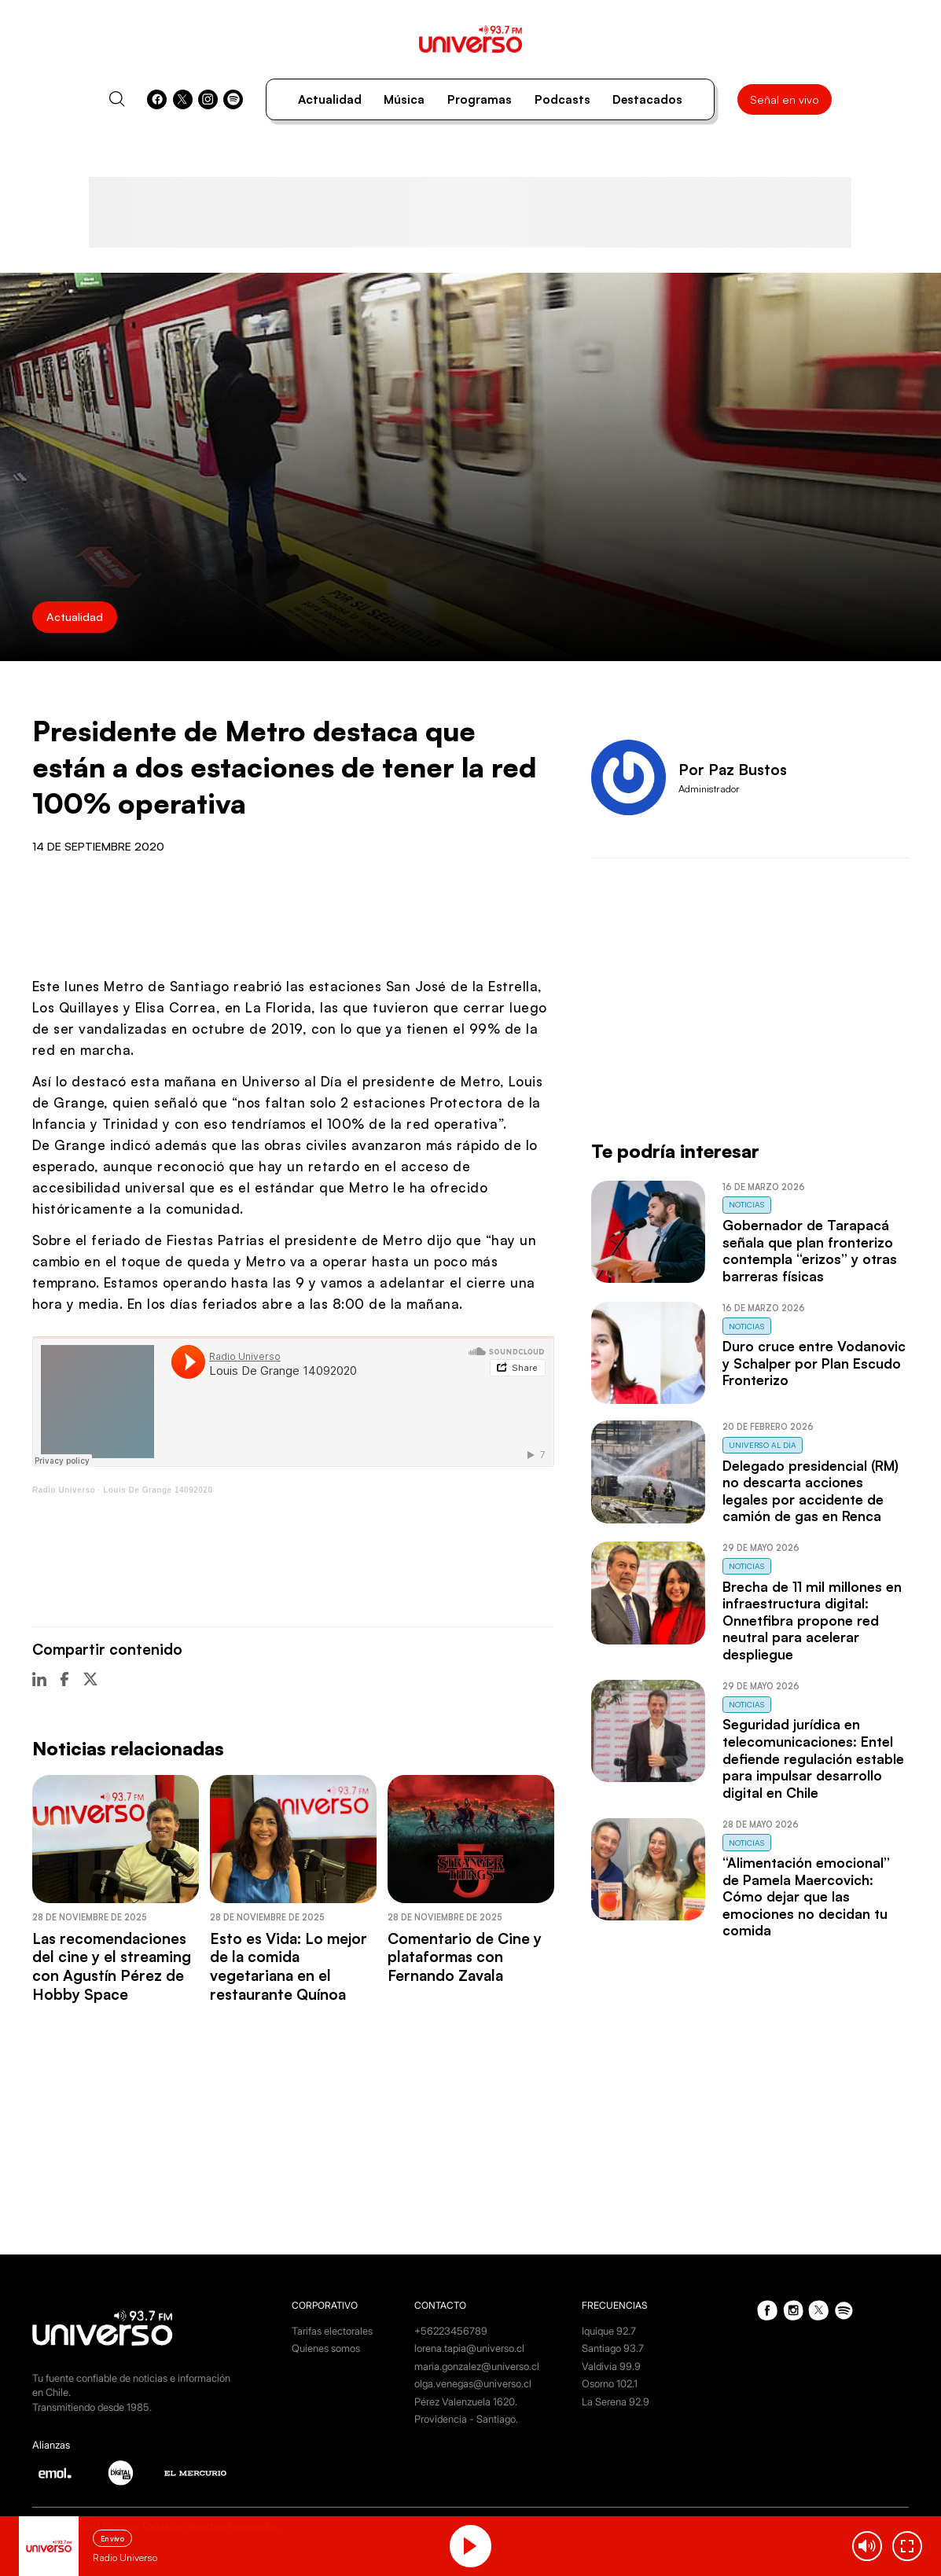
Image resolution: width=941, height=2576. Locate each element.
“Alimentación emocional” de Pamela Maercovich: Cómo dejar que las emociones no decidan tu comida (806, 1896)
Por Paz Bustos (732, 769)
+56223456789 (450, 2331)
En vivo (112, 2538)
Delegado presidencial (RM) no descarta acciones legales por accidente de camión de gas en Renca (810, 1491)
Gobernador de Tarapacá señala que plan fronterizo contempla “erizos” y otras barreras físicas (809, 1250)
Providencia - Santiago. (466, 2419)
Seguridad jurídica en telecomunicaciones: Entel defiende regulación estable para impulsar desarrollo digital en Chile (813, 1758)
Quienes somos (326, 2348)
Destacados (647, 99)
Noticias (747, 1204)
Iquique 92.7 (609, 2331)
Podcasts (562, 99)
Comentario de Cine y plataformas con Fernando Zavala (465, 1957)
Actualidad (330, 99)
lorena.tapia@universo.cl (469, 2348)
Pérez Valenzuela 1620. (465, 2402)
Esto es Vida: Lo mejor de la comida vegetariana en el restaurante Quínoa (288, 1966)
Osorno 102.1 (610, 2384)
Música (404, 99)
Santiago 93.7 (613, 2348)
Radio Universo (63, 1490)
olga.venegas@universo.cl (472, 2384)
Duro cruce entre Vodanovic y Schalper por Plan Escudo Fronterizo (814, 1363)
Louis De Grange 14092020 (157, 1490)
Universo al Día (762, 1445)
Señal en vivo (784, 99)
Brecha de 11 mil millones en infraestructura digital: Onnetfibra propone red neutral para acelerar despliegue (812, 1620)
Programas (479, 99)
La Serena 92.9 (615, 2402)
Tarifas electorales (332, 2331)
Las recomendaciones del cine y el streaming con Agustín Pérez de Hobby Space (111, 1966)
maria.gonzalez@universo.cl (476, 2366)
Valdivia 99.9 (611, 2366)
